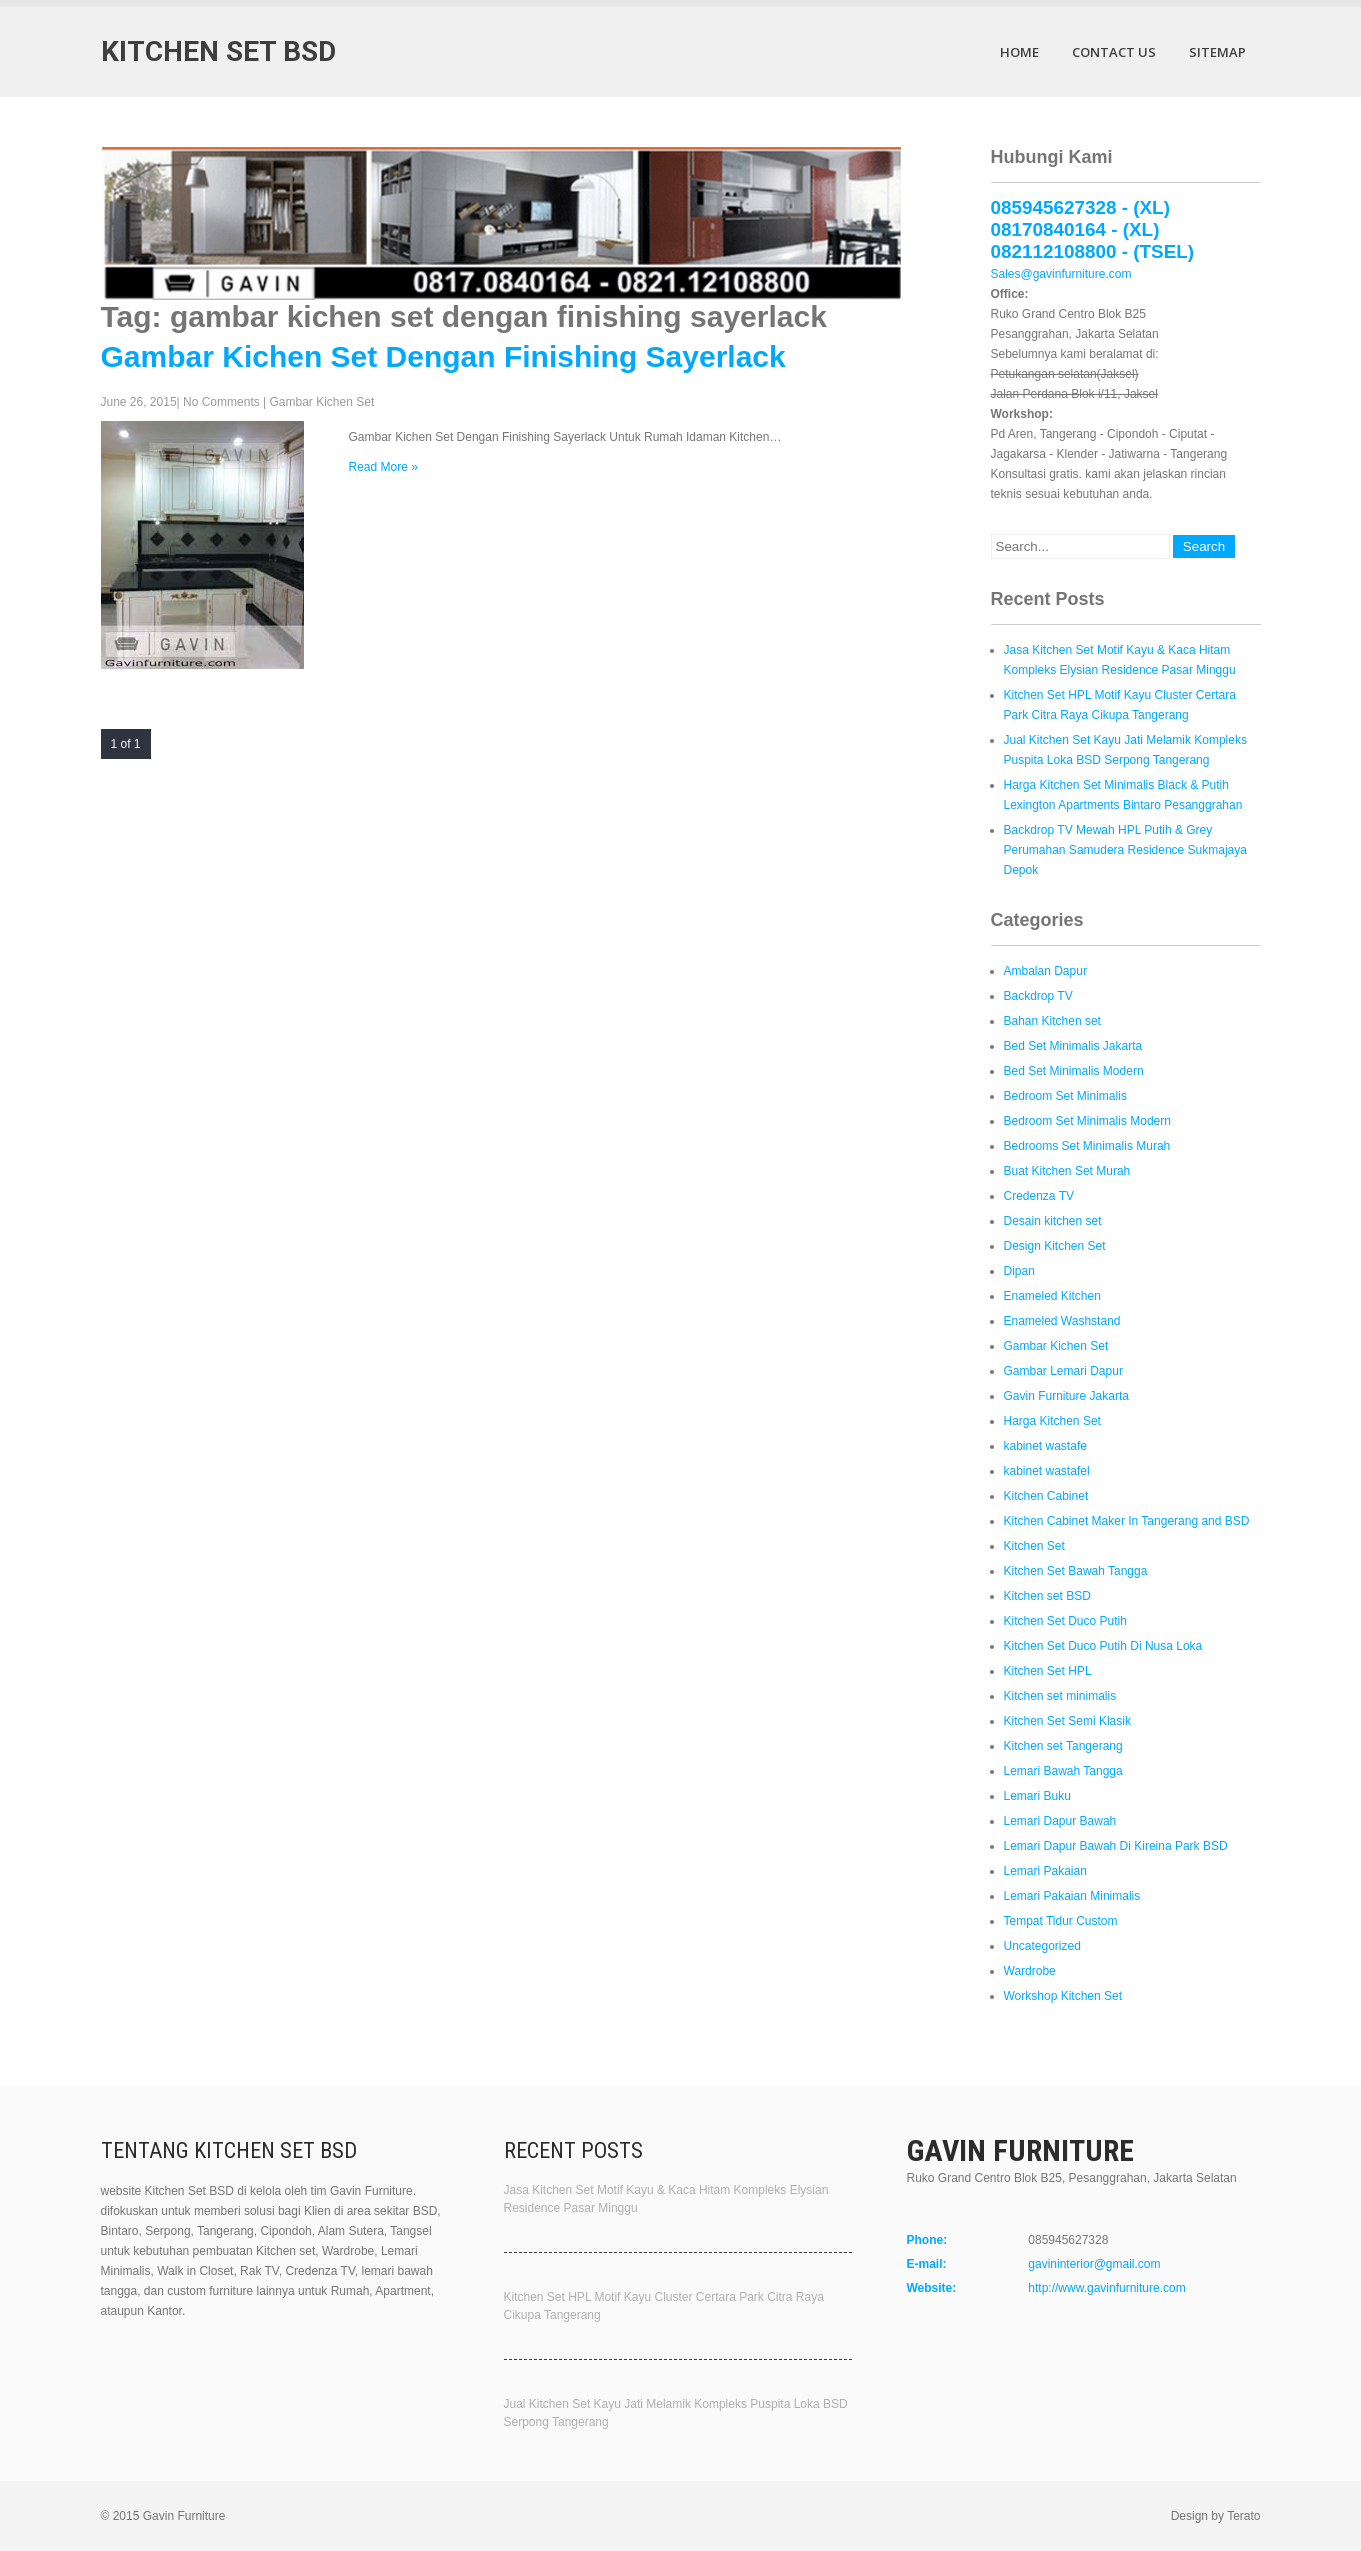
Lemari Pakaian (1045, 1871)
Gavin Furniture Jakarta (1066, 1396)
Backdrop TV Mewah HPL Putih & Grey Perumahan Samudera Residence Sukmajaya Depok (1125, 850)
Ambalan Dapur (1045, 971)
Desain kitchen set (1053, 1221)
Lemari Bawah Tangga (1063, 1771)
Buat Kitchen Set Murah (1067, 1171)
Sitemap (1217, 52)
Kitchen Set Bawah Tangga (1076, 1571)
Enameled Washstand (1062, 1321)
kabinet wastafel (1047, 1471)
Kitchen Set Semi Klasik (1067, 1721)
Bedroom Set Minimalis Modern (1087, 1121)
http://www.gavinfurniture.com (1106, 2288)
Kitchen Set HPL (1048, 1671)
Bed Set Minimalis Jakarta (1073, 1046)
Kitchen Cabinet (1046, 1496)
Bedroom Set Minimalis (1065, 1096)
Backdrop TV (1038, 996)
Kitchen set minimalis (1060, 1696)
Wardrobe (1030, 1971)
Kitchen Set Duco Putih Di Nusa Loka (1103, 1646)
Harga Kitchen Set (1052, 1421)
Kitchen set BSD (1047, 1596)
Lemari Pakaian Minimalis (1072, 1896)
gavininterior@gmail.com (1094, 2264)
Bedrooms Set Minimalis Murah (1087, 1146)
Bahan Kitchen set (1052, 1021)
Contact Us (1114, 52)
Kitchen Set (1034, 1546)
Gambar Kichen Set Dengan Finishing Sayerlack (443, 356)
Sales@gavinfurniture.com (1061, 274)
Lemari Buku (1037, 1796)
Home (1019, 52)
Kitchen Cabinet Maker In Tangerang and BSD (1127, 1521)
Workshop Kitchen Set (1063, 1996)
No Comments (221, 402)
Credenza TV (1039, 1196)
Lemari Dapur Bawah (1060, 1821)
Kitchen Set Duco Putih (1065, 1621)
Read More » (383, 467)
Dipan (1019, 1271)
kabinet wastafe (1045, 1446)
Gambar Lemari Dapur (1063, 1371)
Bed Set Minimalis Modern (1074, 1071)
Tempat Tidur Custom (1061, 1921)
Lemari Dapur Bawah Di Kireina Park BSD (1116, 1846)
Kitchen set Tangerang (1063, 1746)
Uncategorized (1042, 1946)
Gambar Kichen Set (322, 402)
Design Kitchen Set (1055, 1246)
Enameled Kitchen (1052, 1296)
